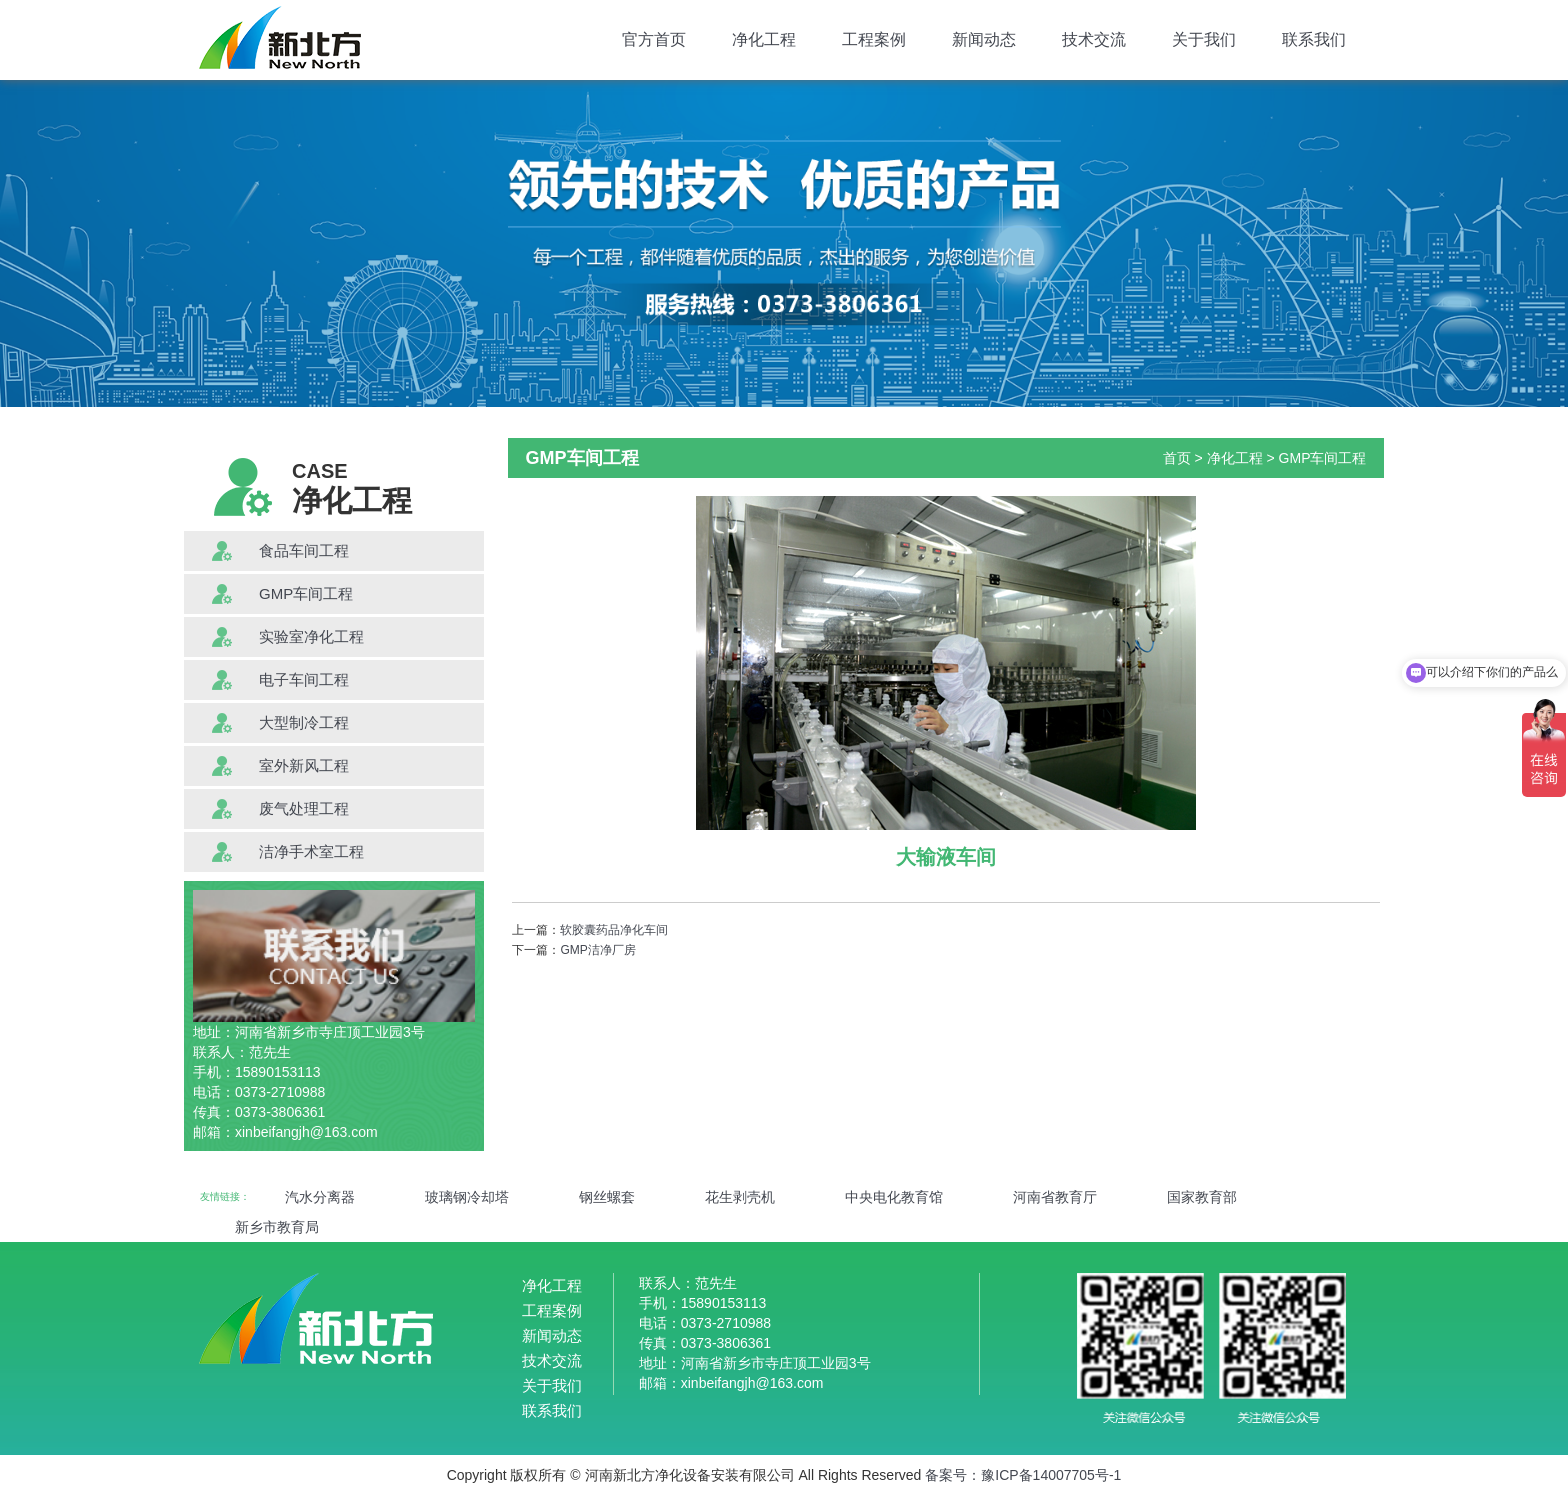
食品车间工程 (304, 550)
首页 (1177, 458)
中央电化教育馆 (894, 1197)
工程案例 (874, 39)
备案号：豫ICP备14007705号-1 (1023, 1475)
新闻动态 (984, 39)
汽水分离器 (320, 1197)
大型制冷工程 (304, 722)
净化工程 (764, 39)
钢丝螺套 (607, 1197)
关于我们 (1204, 39)
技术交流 (1094, 39)
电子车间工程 (304, 679)
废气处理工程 (304, 808)
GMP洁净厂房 (597, 950)
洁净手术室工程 (311, 851)
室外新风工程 (304, 765)
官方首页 (654, 39)
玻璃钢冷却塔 (467, 1197)
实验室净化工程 (311, 636)
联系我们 (1314, 39)
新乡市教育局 (277, 1227)
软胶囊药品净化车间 (614, 930)
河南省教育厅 (1055, 1197)
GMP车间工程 (306, 593)
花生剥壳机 (740, 1197)
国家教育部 (1202, 1197)
